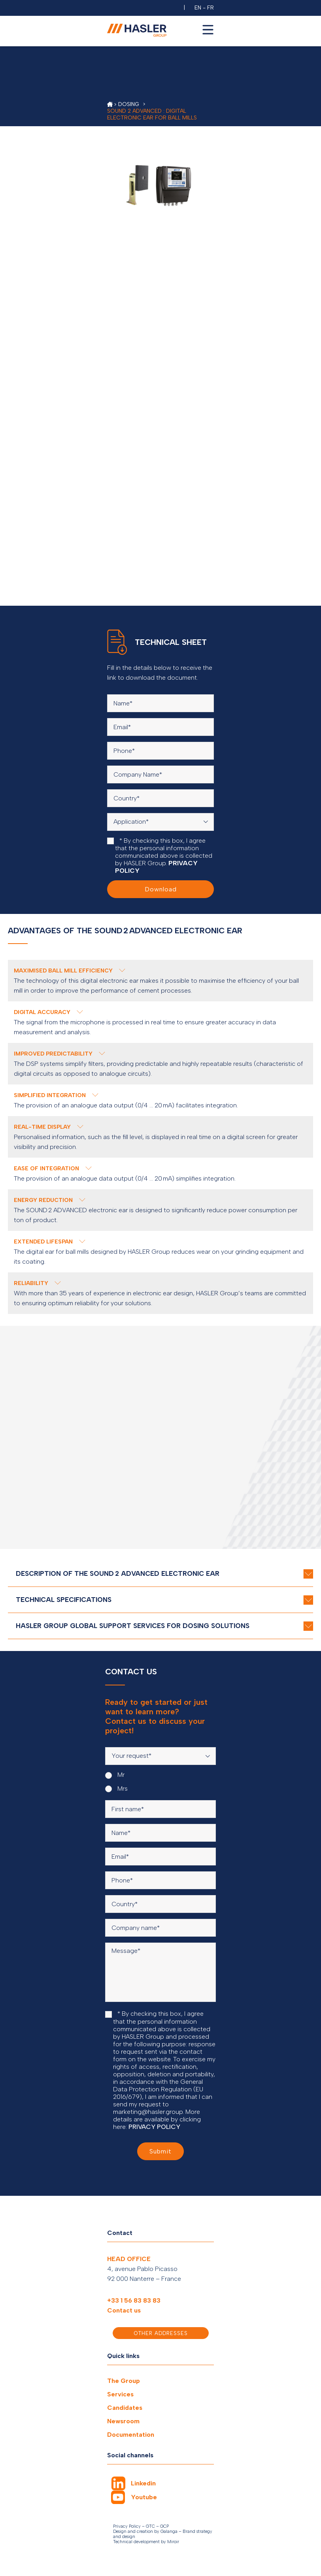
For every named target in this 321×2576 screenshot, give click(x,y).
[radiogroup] (160, 1781)
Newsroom (123, 2421)
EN (197, 7)
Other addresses (161, 2333)
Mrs (116, 1789)
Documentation (130, 2434)
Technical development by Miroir (146, 2541)
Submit (160, 2151)
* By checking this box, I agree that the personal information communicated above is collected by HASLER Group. (159, 856)
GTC (150, 2526)
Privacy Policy (127, 2526)
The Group (123, 2381)
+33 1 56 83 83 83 (133, 2300)
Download (161, 889)
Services (120, 2394)
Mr (115, 1775)
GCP (164, 2526)
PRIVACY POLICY (154, 2127)
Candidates (124, 2407)
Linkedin (143, 2483)
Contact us (124, 2310)
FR (210, 7)
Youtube (144, 2497)
